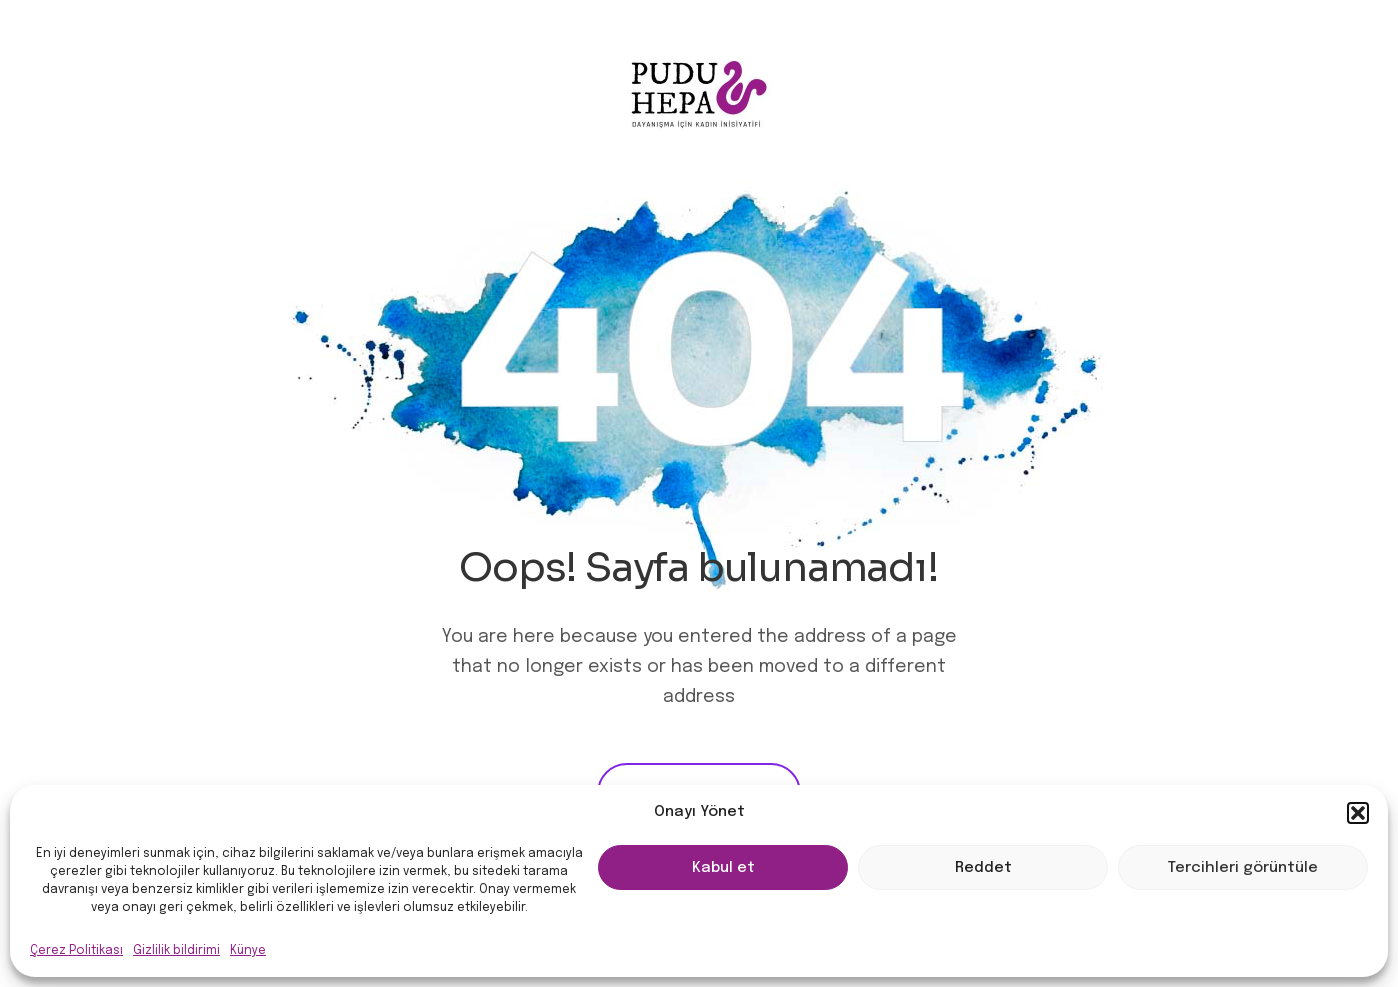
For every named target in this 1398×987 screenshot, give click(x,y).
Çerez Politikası (76, 951)
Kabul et (723, 868)
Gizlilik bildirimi (176, 951)
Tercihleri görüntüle (1243, 868)
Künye (248, 951)
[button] (1358, 813)
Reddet (983, 868)
